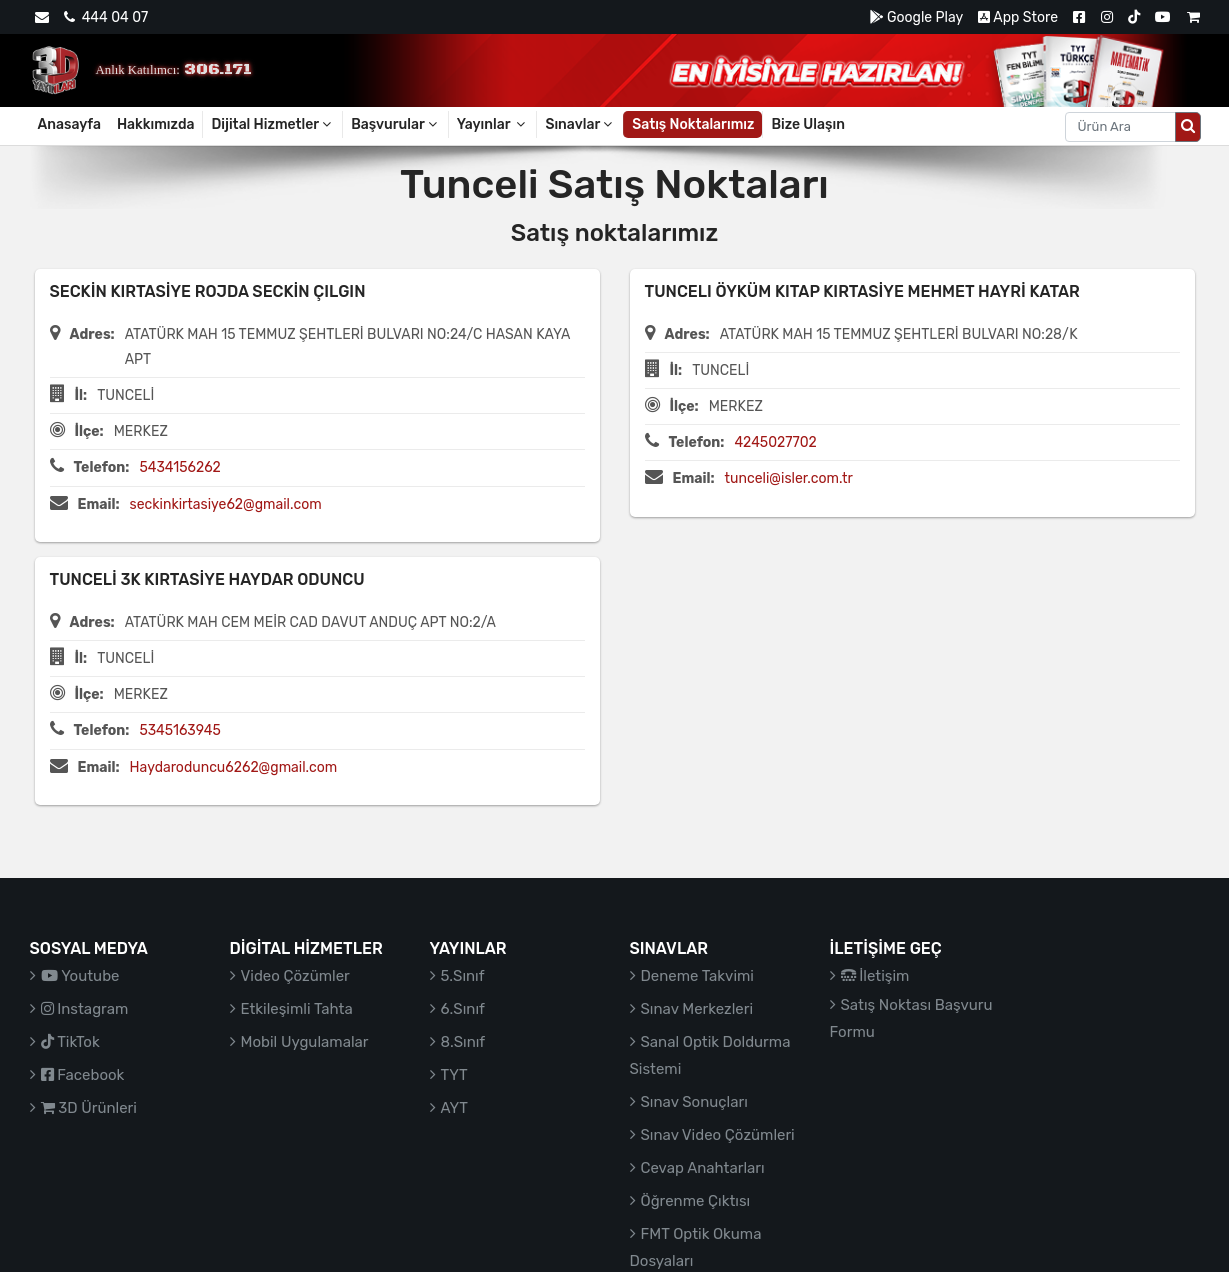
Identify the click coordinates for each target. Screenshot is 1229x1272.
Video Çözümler (295, 976)
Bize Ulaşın (808, 124)
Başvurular (395, 124)
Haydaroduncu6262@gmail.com (234, 767)
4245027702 (775, 442)
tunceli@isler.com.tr (789, 478)
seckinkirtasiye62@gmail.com (226, 504)
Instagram (85, 1009)
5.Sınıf (463, 976)
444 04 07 (106, 17)
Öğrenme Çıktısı (696, 1201)
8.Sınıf (463, 1042)
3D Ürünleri (89, 1108)
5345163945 (179, 730)
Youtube (80, 976)
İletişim (875, 976)
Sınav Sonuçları (694, 1102)
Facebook (83, 1075)
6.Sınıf (463, 1009)
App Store (1018, 17)
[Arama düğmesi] (1188, 127)
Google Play (916, 17)
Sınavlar (580, 124)
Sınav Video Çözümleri (718, 1135)
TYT (454, 1075)
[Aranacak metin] (1120, 127)
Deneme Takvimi (698, 976)
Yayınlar (493, 124)
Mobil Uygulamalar (305, 1042)
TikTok (70, 1042)
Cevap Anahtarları (703, 1168)
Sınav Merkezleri (697, 1009)
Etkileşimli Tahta (297, 1009)
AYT (454, 1108)
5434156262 (179, 467)
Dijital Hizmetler (272, 124)
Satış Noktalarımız (693, 124)
